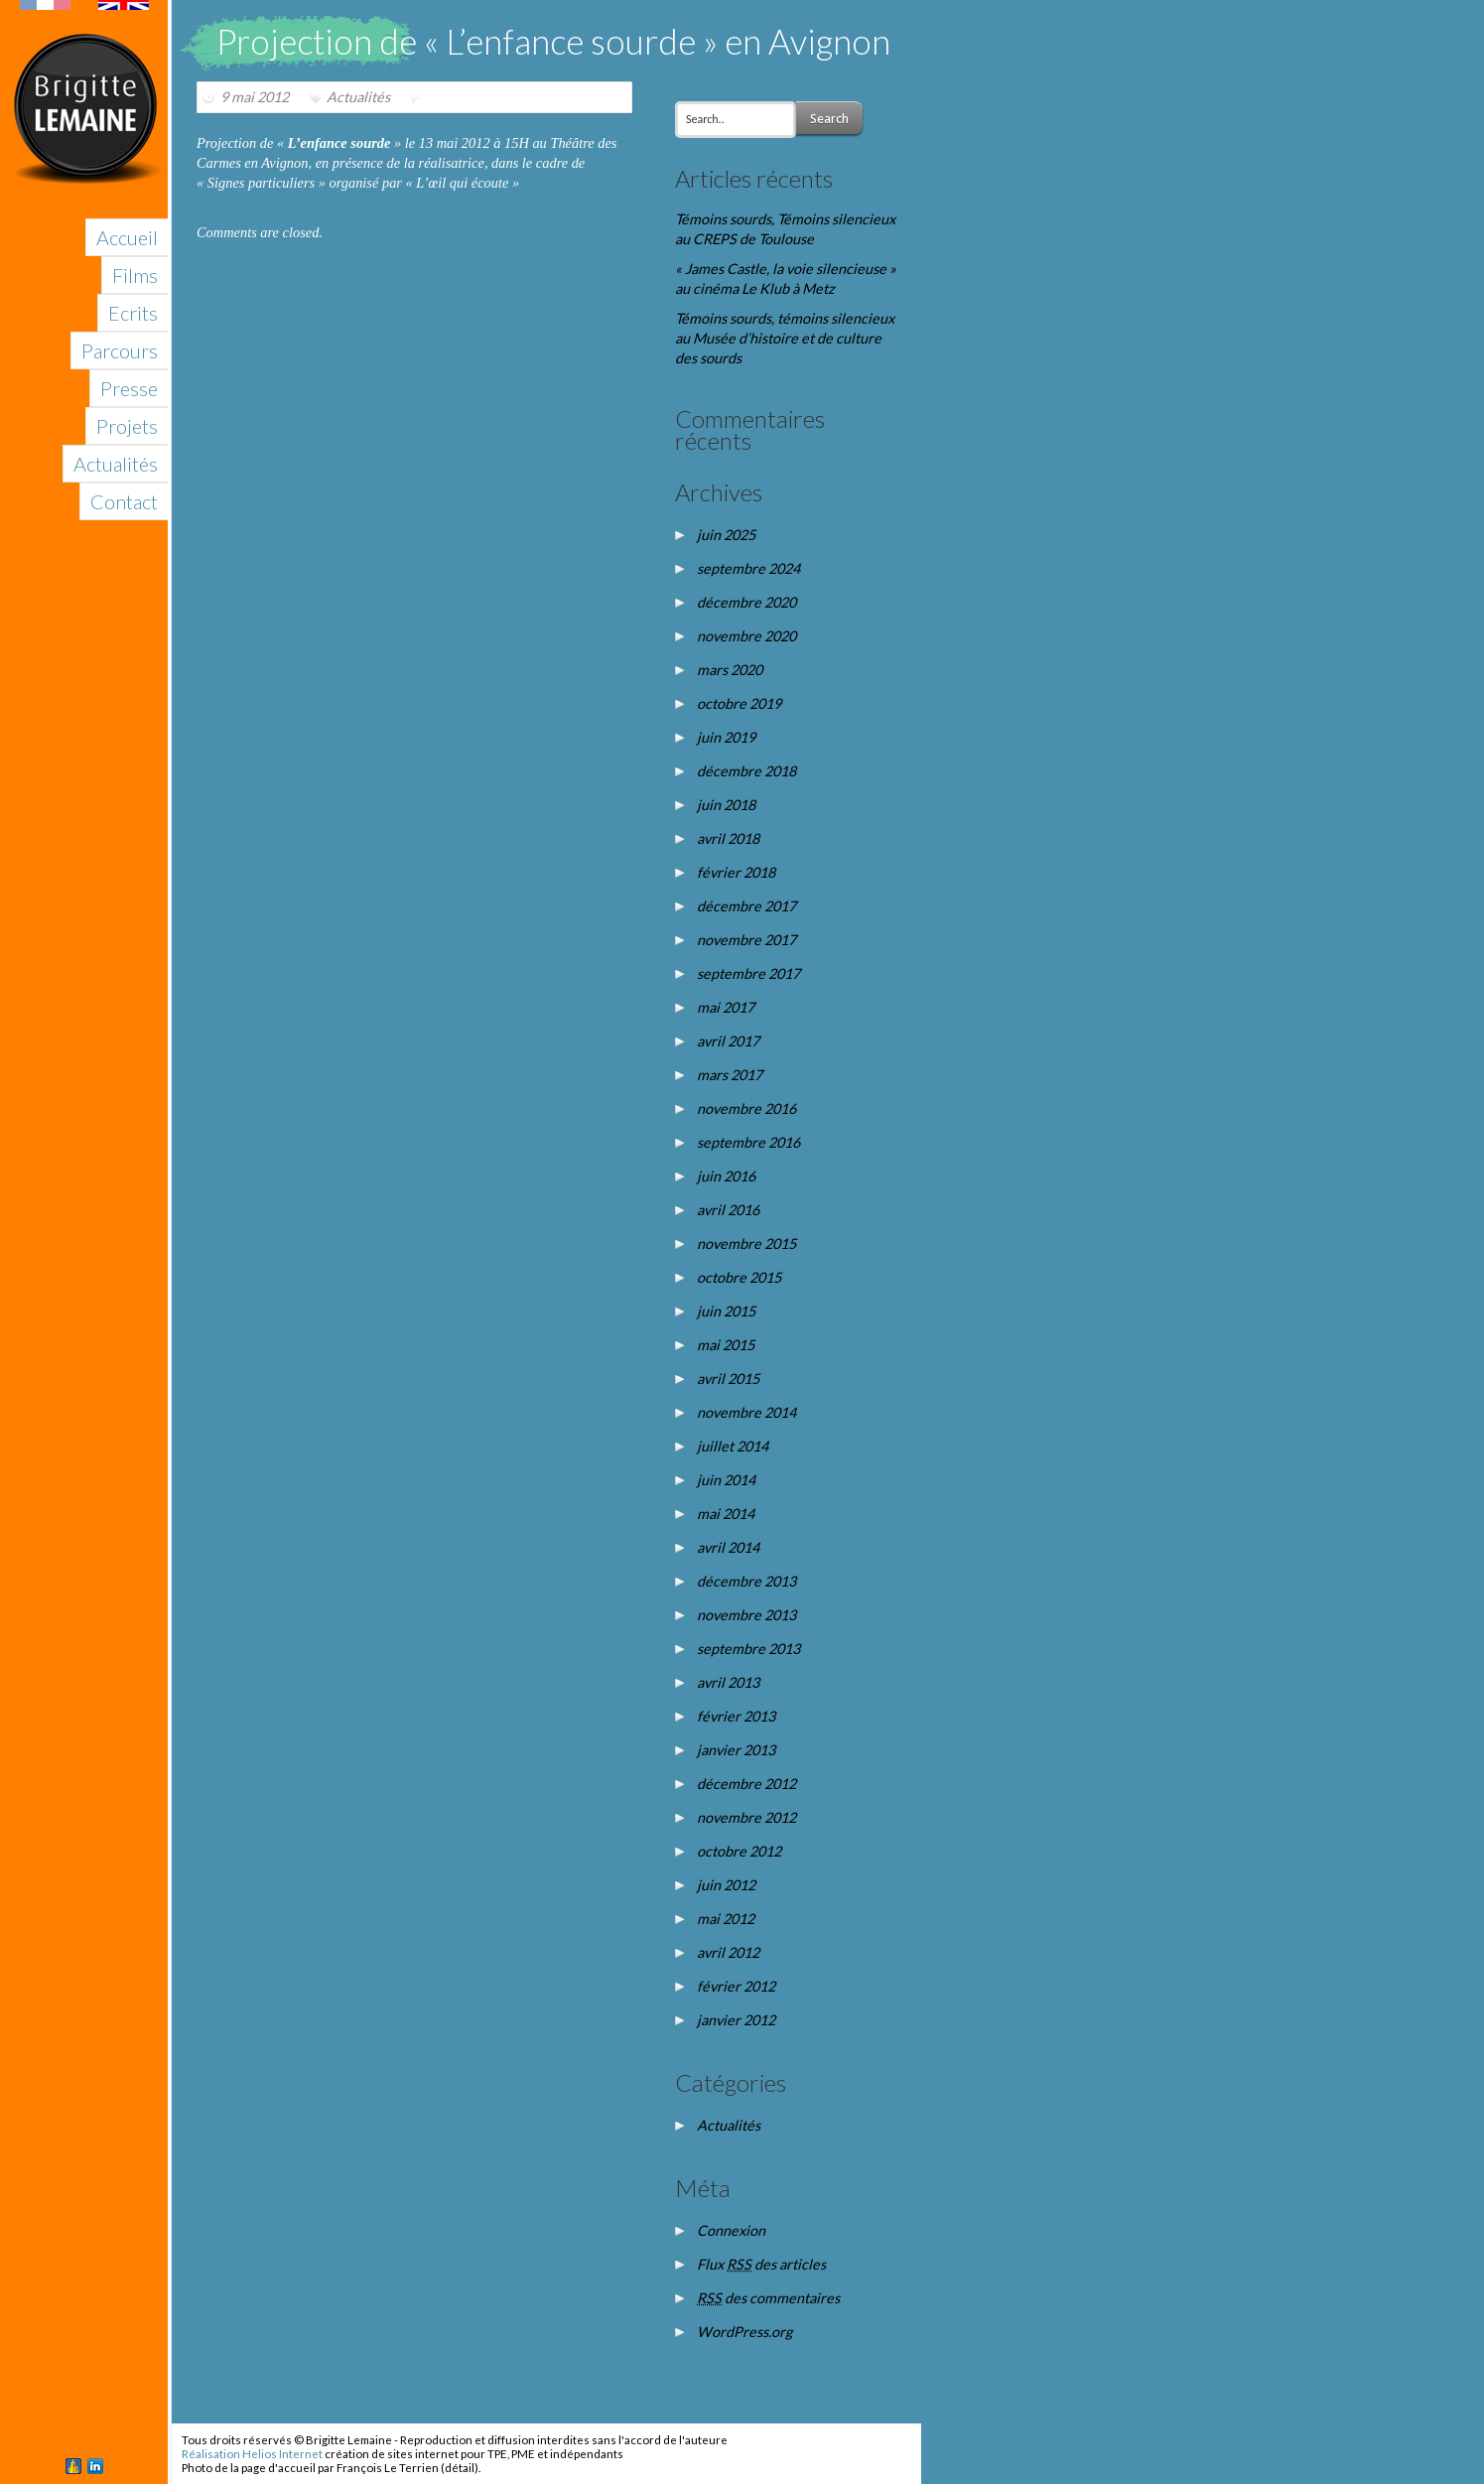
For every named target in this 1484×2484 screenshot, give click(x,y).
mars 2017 (729, 1074)
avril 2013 (728, 1682)
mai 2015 (725, 1344)
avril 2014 (728, 1547)
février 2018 (736, 872)
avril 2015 (728, 1378)
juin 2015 (726, 1311)
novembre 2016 (746, 1108)
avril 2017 (728, 1041)
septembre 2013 (748, 1648)
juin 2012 (726, 1884)
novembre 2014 (746, 1412)
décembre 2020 (746, 602)
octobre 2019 (739, 703)
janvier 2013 (736, 1749)
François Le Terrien (388, 2467)
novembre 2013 (746, 1614)
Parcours (119, 350)
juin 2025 (726, 534)
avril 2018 (728, 838)
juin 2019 (726, 737)
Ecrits (133, 313)
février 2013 (736, 1716)
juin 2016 (726, 1176)
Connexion (731, 2230)
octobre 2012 (739, 1851)
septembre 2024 (748, 568)
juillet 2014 (732, 1446)
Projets (127, 426)
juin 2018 (726, 804)
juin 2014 (726, 1479)
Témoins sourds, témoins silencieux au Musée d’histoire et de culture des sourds (784, 338)
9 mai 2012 (254, 96)
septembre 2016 (748, 1142)
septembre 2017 (748, 973)
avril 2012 (728, 1952)
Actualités (115, 464)
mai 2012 (725, 1918)
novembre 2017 (746, 939)
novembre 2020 (746, 635)
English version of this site (84, 5)
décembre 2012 (746, 1783)
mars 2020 (729, 669)
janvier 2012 (736, 2019)
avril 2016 (728, 1209)
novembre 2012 (746, 1817)
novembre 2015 (746, 1243)
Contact (124, 501)
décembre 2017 (746, 905)
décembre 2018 (746, 770)
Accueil (127, 237)
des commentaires (768, 2297)
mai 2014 (725, 1513)
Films (135, 275)
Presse (129, 388)
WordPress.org (744, 2331)
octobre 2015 (739, 1277)
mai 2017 (725, 1007)
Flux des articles (761, 2264)
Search (829, 118)
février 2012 (736, 1986)
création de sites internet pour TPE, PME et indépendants (474, 2453)
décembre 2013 (746, 1581)
